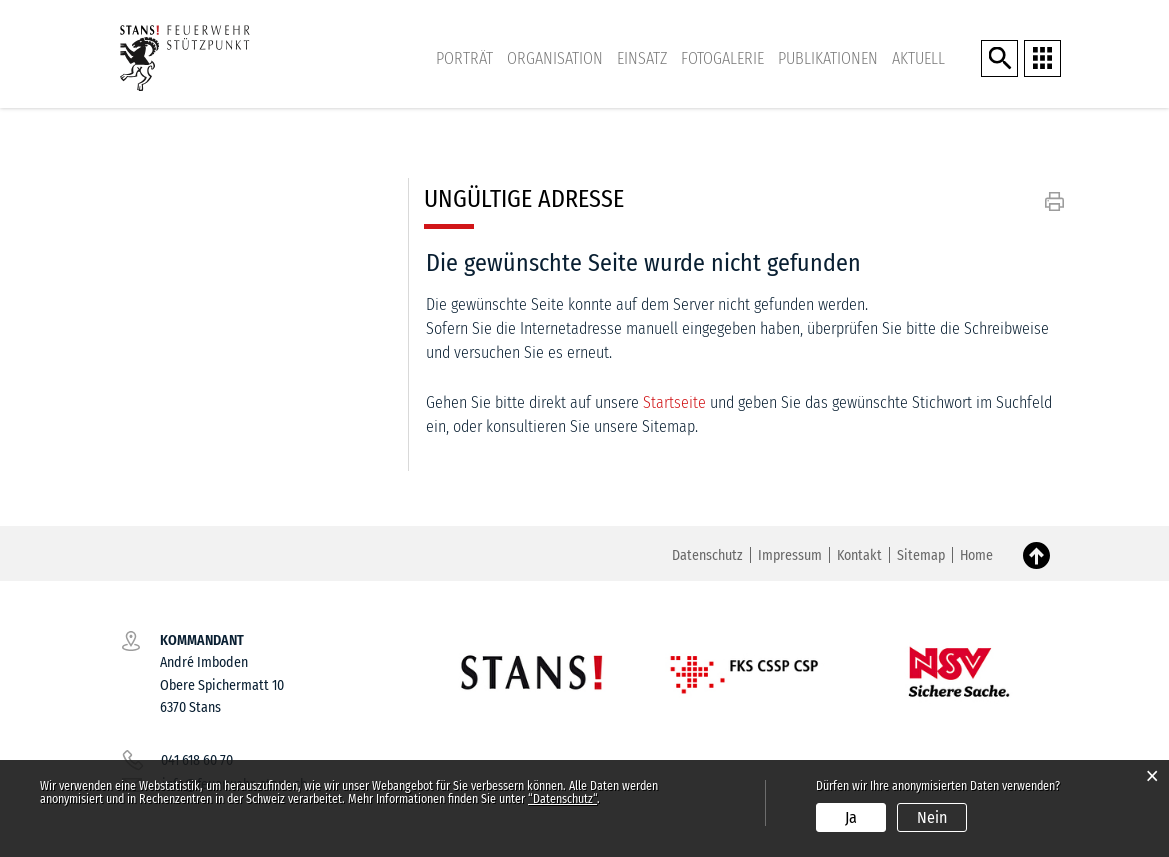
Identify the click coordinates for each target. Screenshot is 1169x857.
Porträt (464, 58)
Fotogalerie (722, 58)
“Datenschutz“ (562, 799)
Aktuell (918, 58)
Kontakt (859, 555)
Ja (851, 817)
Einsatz (642, 58)
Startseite (674, 402)
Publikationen (828, 58)
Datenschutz (707, 555)
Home (976, 555)
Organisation (555, 58)
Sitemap (921, 555)
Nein (932, 817)
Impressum (790, 555)
